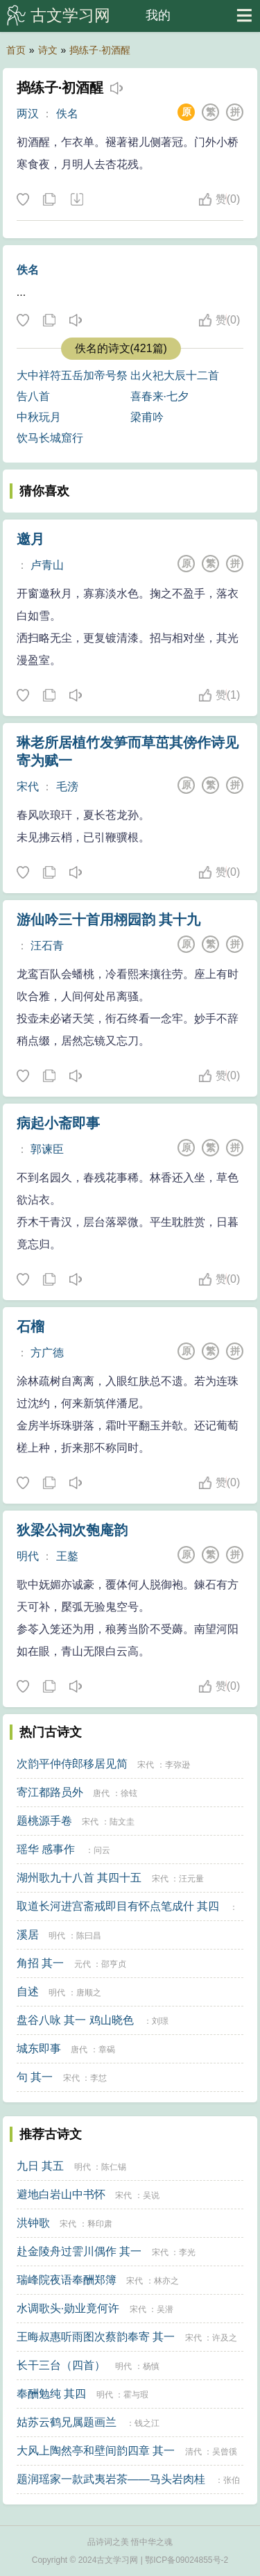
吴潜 (165, 2309)
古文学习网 (70, 15)
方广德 (47, 1352)
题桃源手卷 (44, 1821)
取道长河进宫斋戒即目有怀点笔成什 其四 (118, 1906)
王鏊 (67, 1556)
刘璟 (160, 2021)
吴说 (151, 2195)
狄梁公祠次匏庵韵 (72, 1530)
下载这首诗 (76, 200)
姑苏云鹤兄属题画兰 (66, 2422)
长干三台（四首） (61, 2365)
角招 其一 (40, 1963)
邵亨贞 (113, 1964)
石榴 (30, 1326)
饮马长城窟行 (50, 438)
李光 (187, 2252)
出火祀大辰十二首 (174, 375)
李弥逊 (177, 1765)
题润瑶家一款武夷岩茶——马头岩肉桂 (111, 2479)
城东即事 (39, 2048)
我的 (158, 15)
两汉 (28, 113)
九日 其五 (40, 2166)
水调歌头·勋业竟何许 (68, 2308)
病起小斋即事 (58, 1123)
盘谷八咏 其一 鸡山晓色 (75, 2020)
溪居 (28, 1935)
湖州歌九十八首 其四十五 (79, 1878)
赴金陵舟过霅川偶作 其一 (79, 2251)
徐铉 (129, 1793)
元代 (82, 1964)
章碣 (106, 2049)
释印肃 (99, 2224)
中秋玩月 (39, 417)
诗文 (48, 50)
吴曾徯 (224, 2452)
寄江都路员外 (50, 1792)
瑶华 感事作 (46, 1849)
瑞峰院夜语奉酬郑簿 (66, 2280)
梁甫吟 (147, 417)
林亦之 (166, 2281)
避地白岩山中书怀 (61, 2194)
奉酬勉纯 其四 (51, 2394)
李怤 (98, 2078)
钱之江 (147, 2423)
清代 (193, 2452)
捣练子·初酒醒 (99, 50)
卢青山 (47, 565)
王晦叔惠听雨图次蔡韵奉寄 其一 (96, 2337)
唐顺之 (88, 1992)
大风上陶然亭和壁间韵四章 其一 (96, 2451)
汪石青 (47, 946)
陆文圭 (122, 1822)
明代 (28, 1556)
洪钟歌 (33, 2223)
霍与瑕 (135, 2395)
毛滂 (67, 786)
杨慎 (151, 2366)
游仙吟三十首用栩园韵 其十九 (109, 919)
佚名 (67, 113)
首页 (16, 50)
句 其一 (35, 2077)
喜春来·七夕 (159, 396)
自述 (28, 1991)
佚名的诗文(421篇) (121, 348)
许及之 (224, 2338)
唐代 (101, 1793)
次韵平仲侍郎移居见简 (72, 1764)
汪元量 (191, 1879)
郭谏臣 (47, 1149)
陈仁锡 (113, 2167)
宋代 (28, 786)
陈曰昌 (88, 1936)
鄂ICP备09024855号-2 (186, 2560)
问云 (102, 1850)
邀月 (30, 539)
